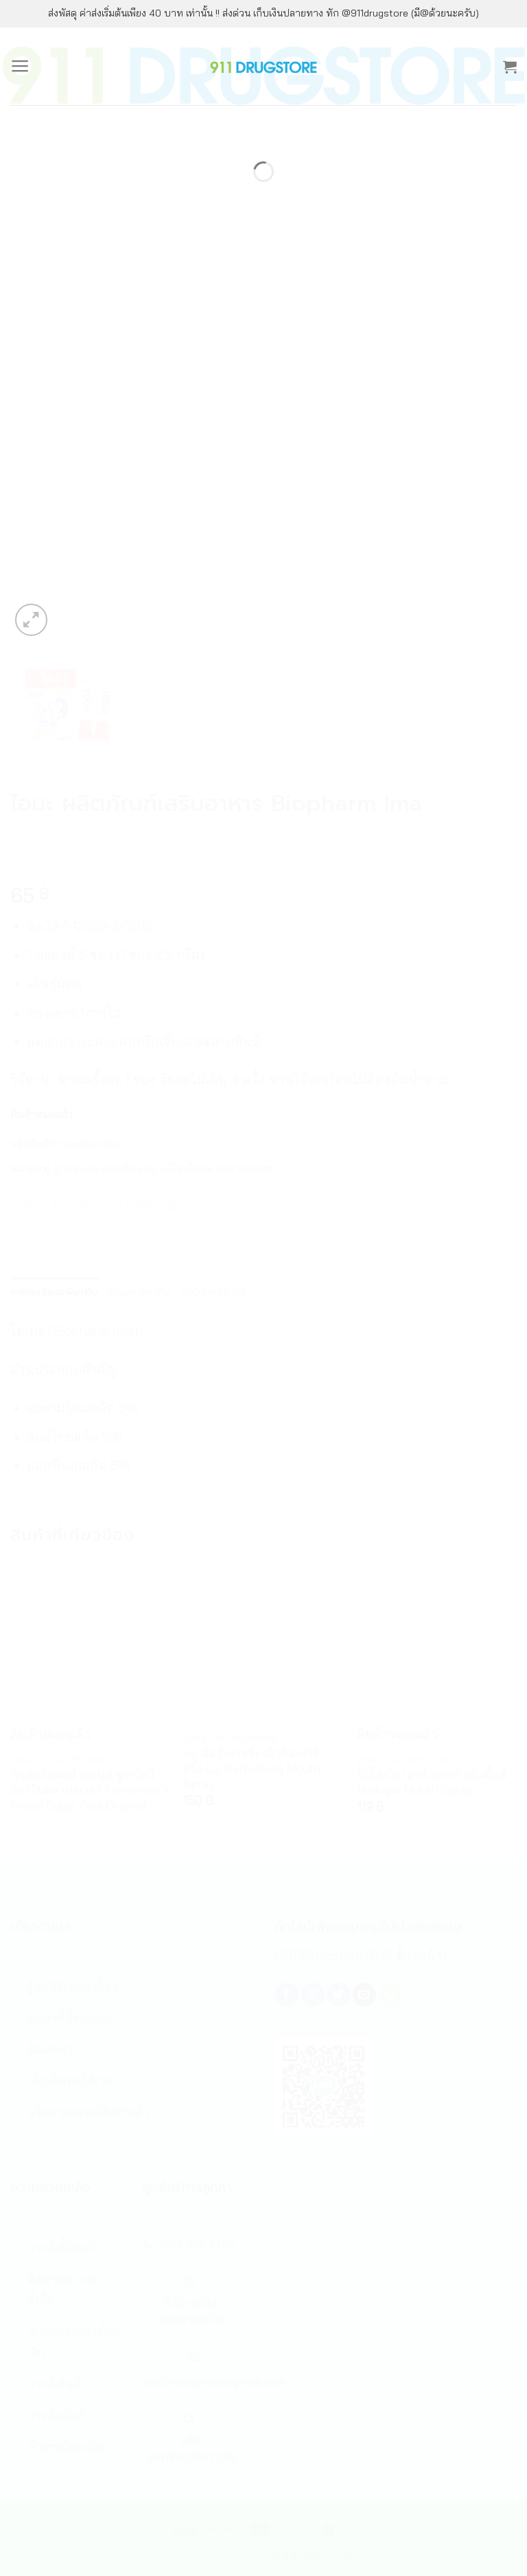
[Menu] (20, 66)
